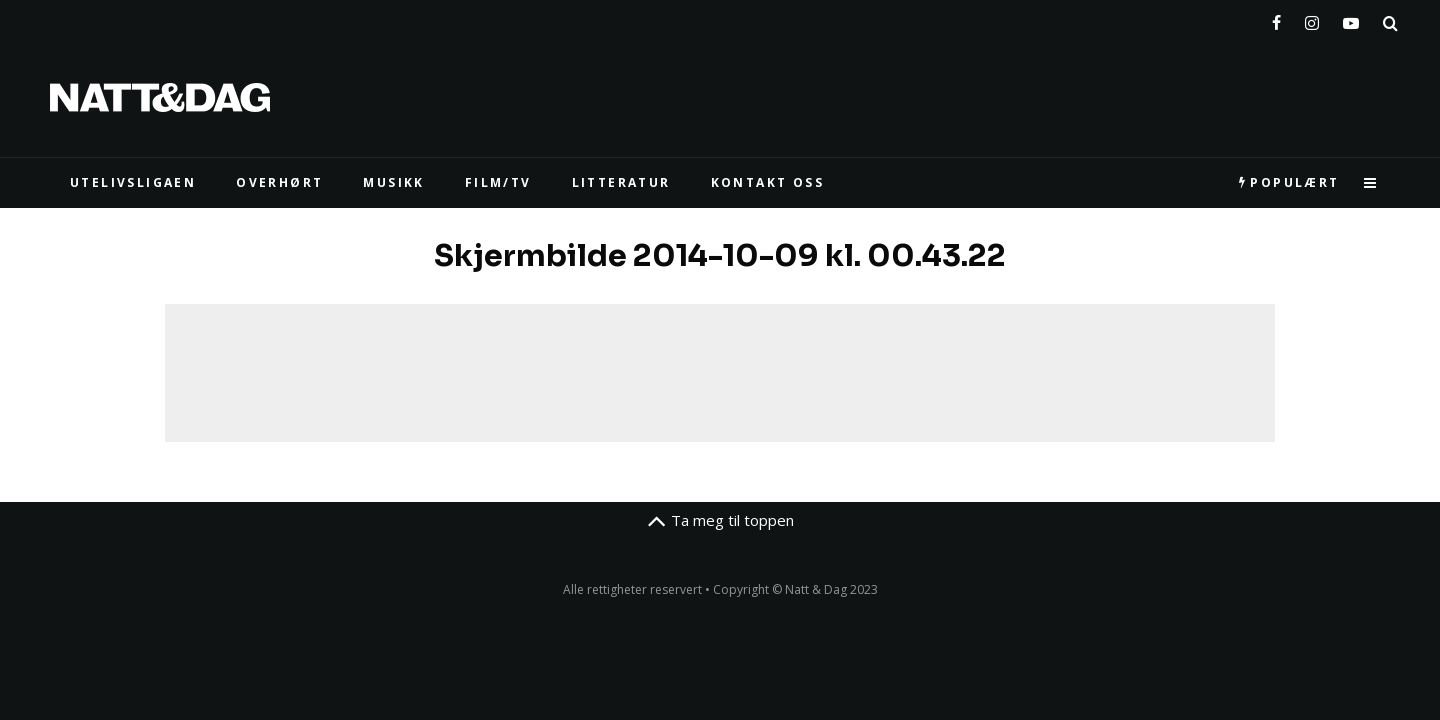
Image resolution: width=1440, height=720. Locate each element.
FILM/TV (498, 182)
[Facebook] (1276, 19)
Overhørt (279, 182)
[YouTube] (1351, 19)
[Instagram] (1312, 19)
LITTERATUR (621, 182)
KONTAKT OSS (767, 182)
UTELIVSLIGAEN (133, 182)
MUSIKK (393, 182)
